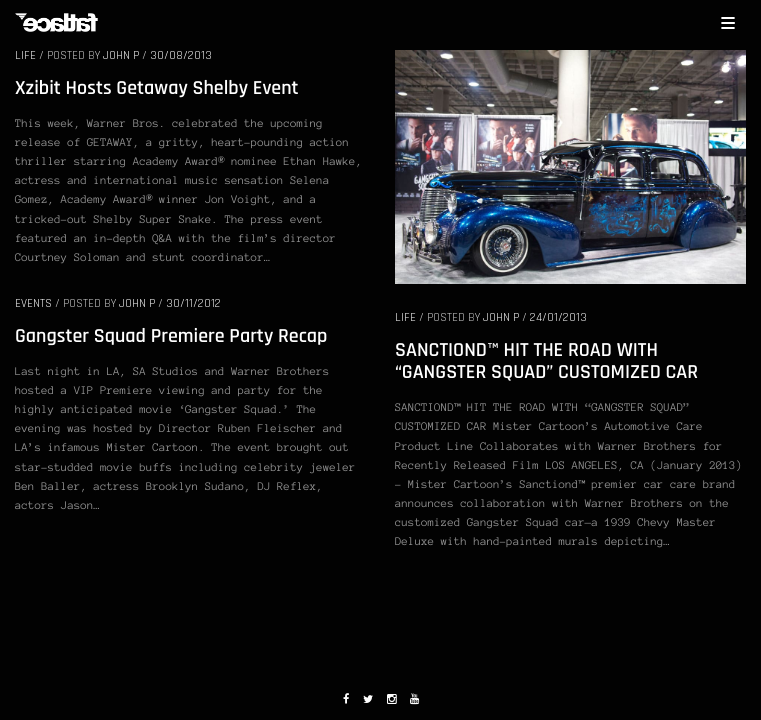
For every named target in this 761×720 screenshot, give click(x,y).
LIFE (25, 55)
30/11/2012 (193, 303)
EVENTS (33, 303)
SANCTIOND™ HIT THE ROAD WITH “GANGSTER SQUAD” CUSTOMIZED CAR (546, 361)
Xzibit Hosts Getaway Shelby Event (157, 88)
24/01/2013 (558, 317)
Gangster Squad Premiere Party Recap (171, 336)
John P (121, 55)
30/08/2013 (181, 55)
